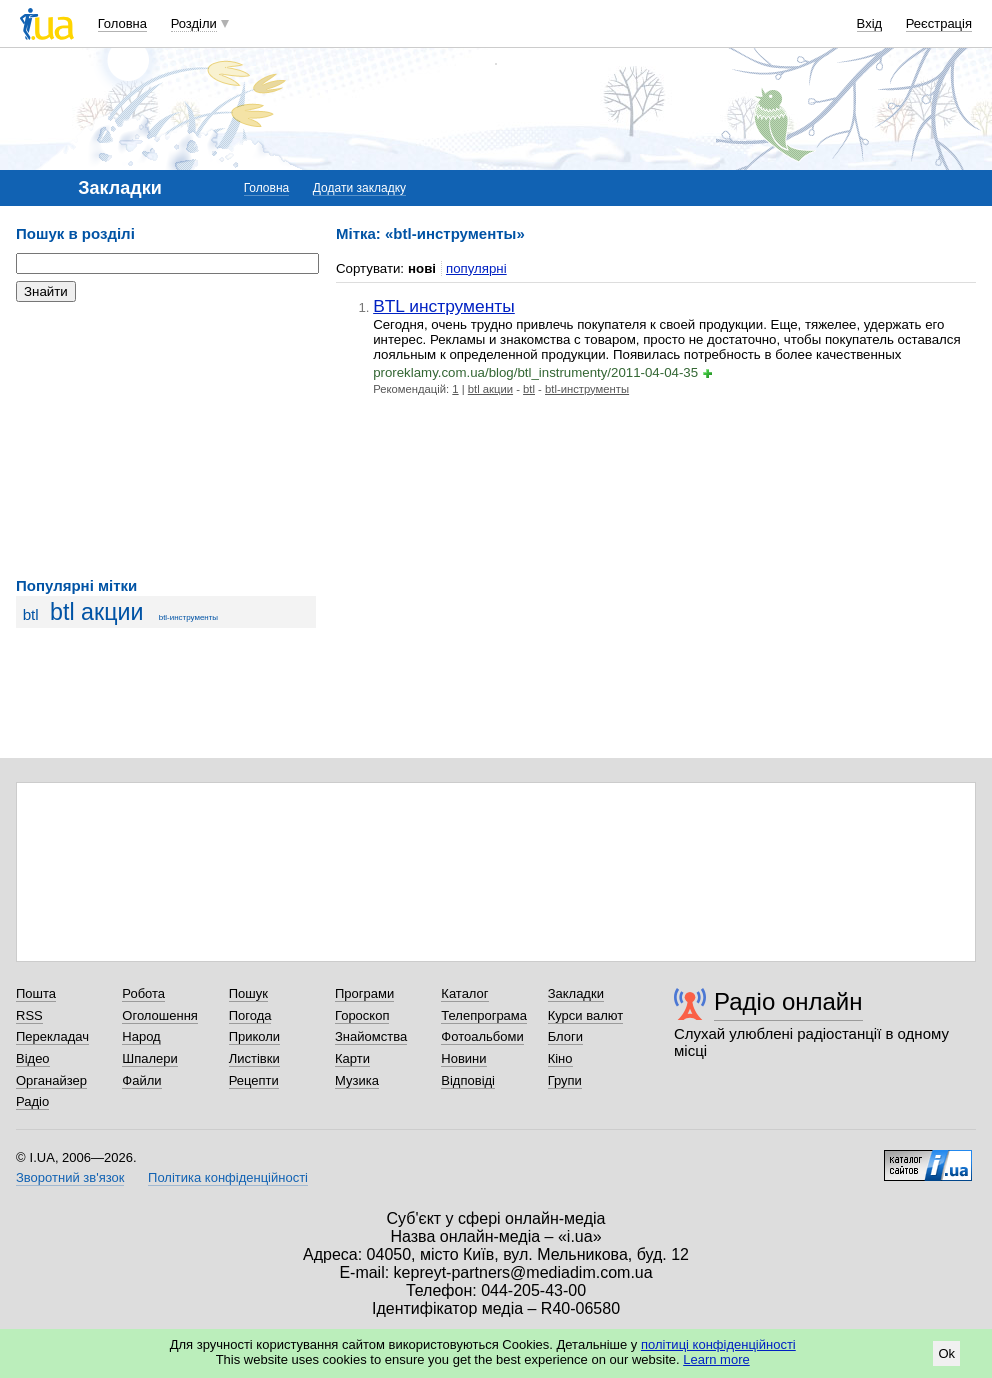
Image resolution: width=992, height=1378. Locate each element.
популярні (476, 268)
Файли (141, 1080)
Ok (946, 1353)
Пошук (248, 993)
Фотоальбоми (482, 1036)
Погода (250, 1015)
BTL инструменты (444, 306)
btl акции (96, 612)
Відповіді (468, 1080)
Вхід (870, 23)
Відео (33, 1058)
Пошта (36, 993)
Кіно (560, 1058)
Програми (364, 993)
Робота (143, 993)
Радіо (32, 1101)
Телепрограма (484, 1015)
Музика (357, 1080)
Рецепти (254, 1080)
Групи (565, 1080)
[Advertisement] (166, 440)
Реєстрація (939, 23)
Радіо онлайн (788, 1001)
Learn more (716, 1359)
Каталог (464, 993)
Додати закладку (359, 188)
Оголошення (160, 1015)
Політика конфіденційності (228, 1177)
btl (31, 614)
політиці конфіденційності (718, 1344)
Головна (122, 23)
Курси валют (586, 1015)
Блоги (565, 1036)
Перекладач (52, 1036)
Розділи (194, 23)
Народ (141, 1036)
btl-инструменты (188, 617)
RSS (29, 1015)
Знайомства (371, 1036)
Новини (463, 1058)
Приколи (254, 1036)
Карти (352, 1058)
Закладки (576, 993)
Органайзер (51, 1080)
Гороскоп (362, 1015)
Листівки (254, 1058)
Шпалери (150, 1058)
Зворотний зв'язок (70, 1177)
